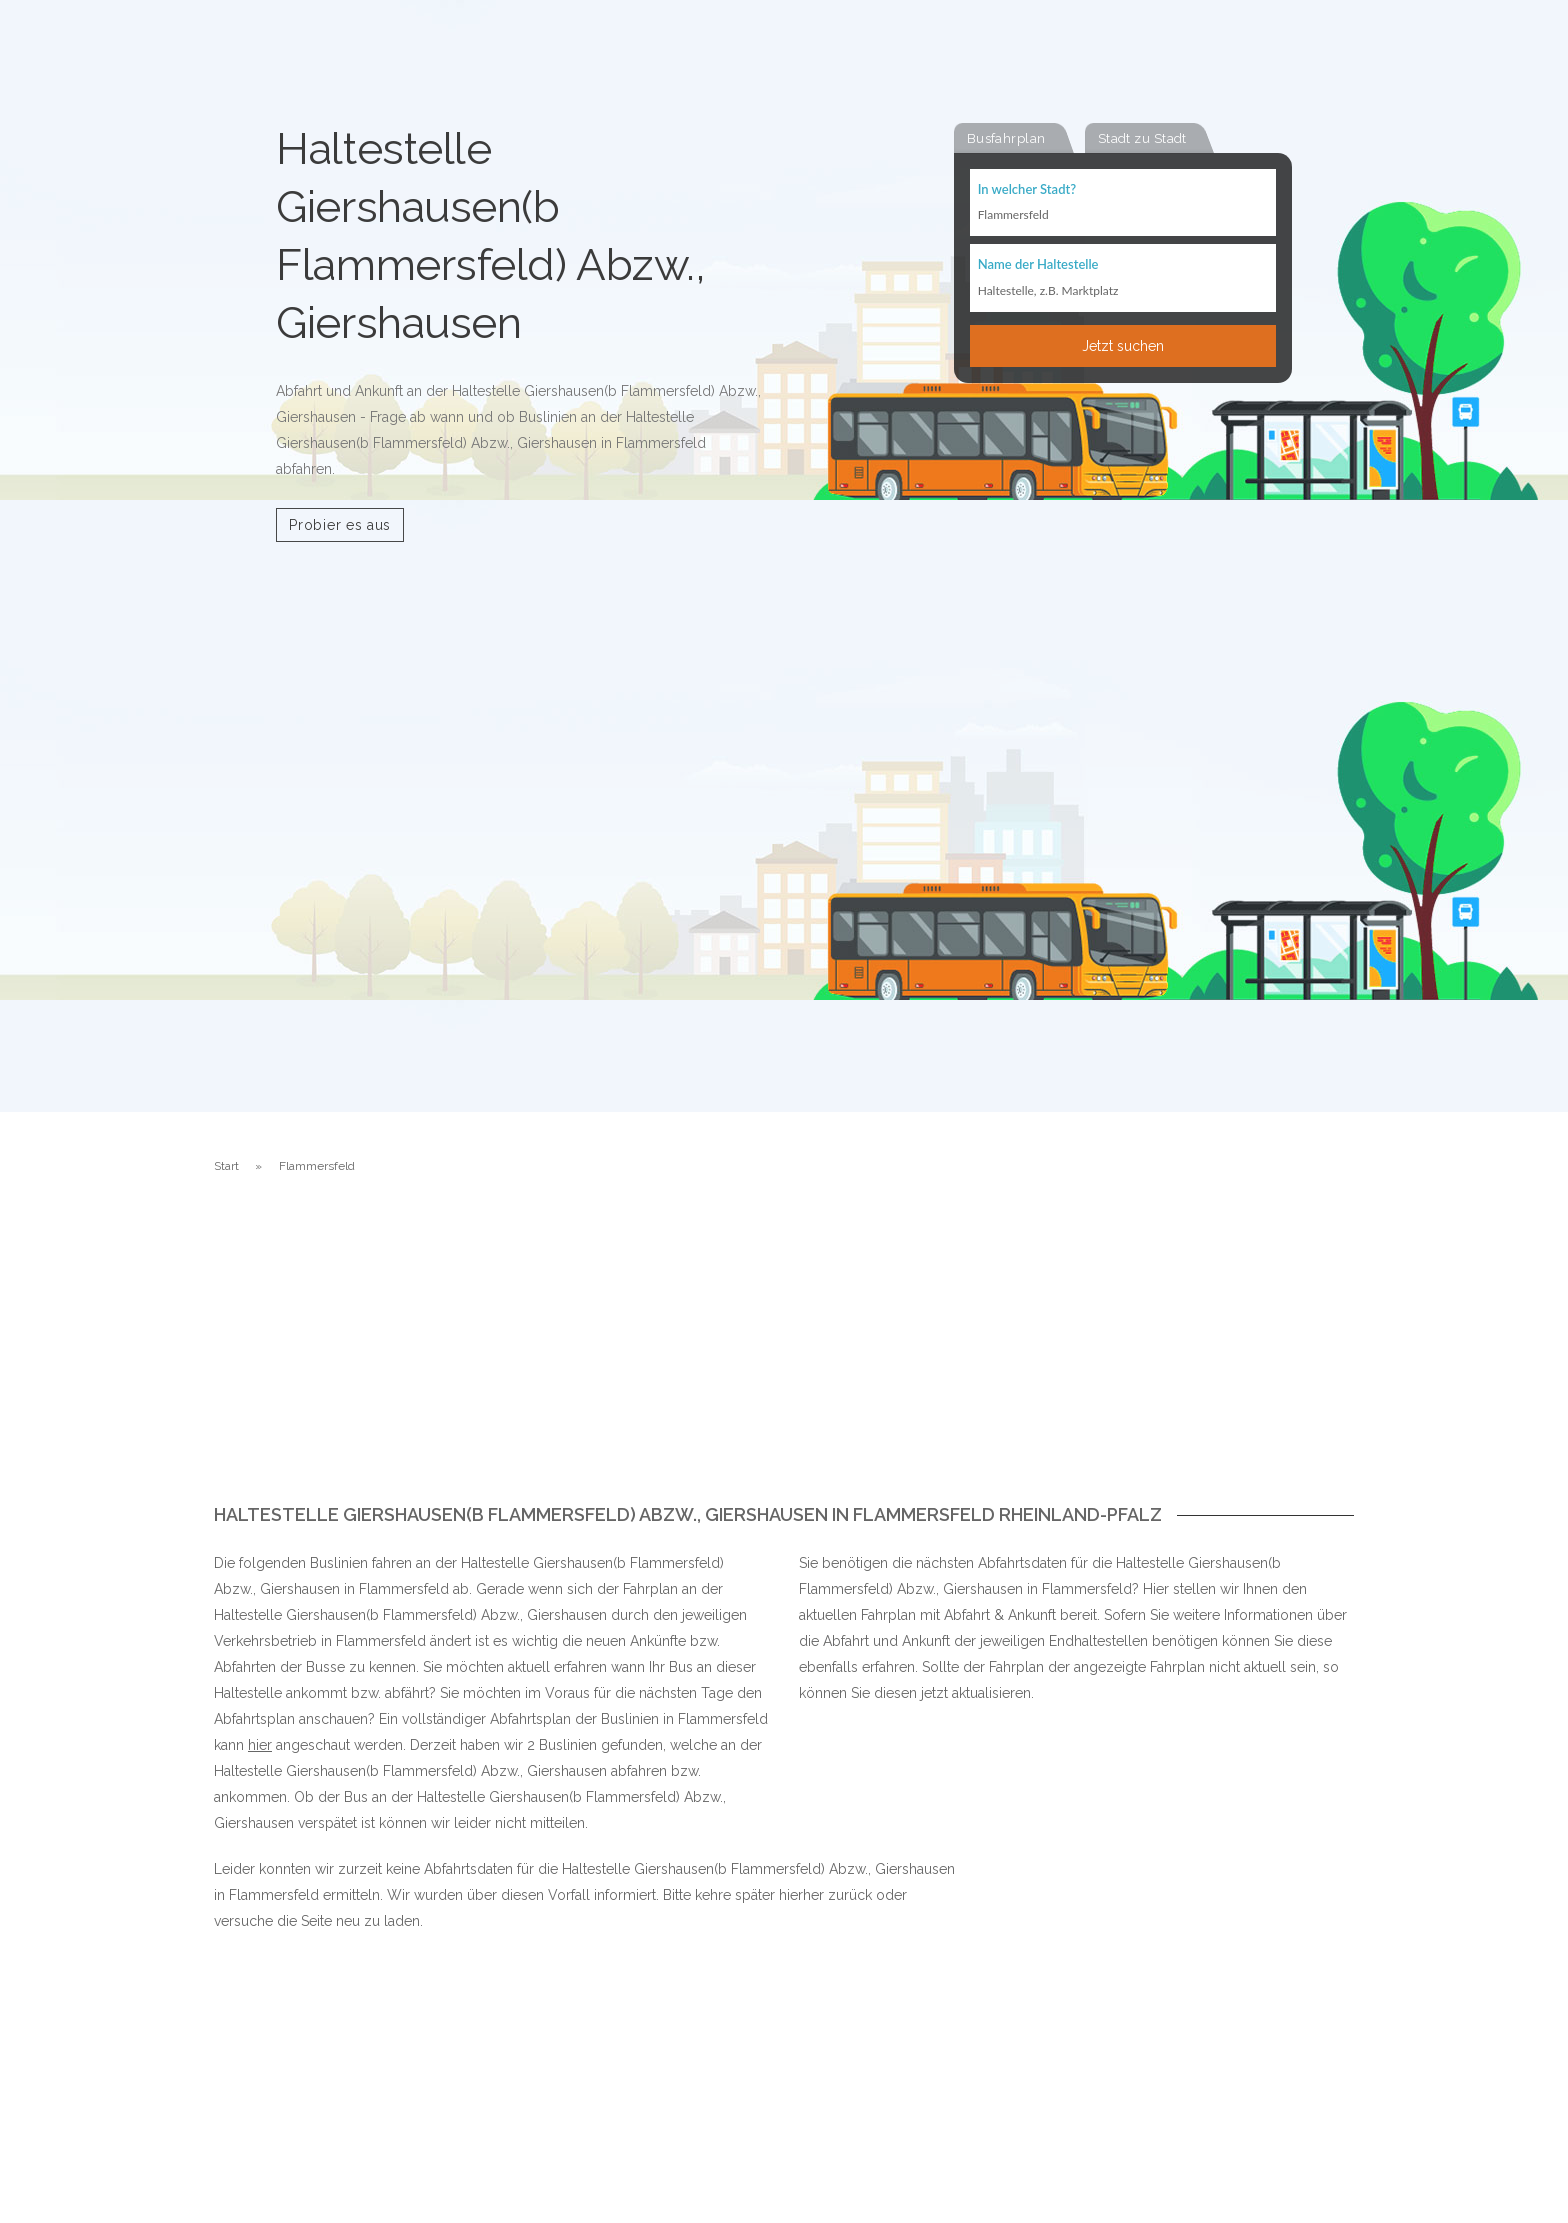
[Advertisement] (784, 1355)
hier (260, 1745)
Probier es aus (340, 525)
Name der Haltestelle (1038, 266)
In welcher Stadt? (1027, 190)
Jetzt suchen (1123, 347)
